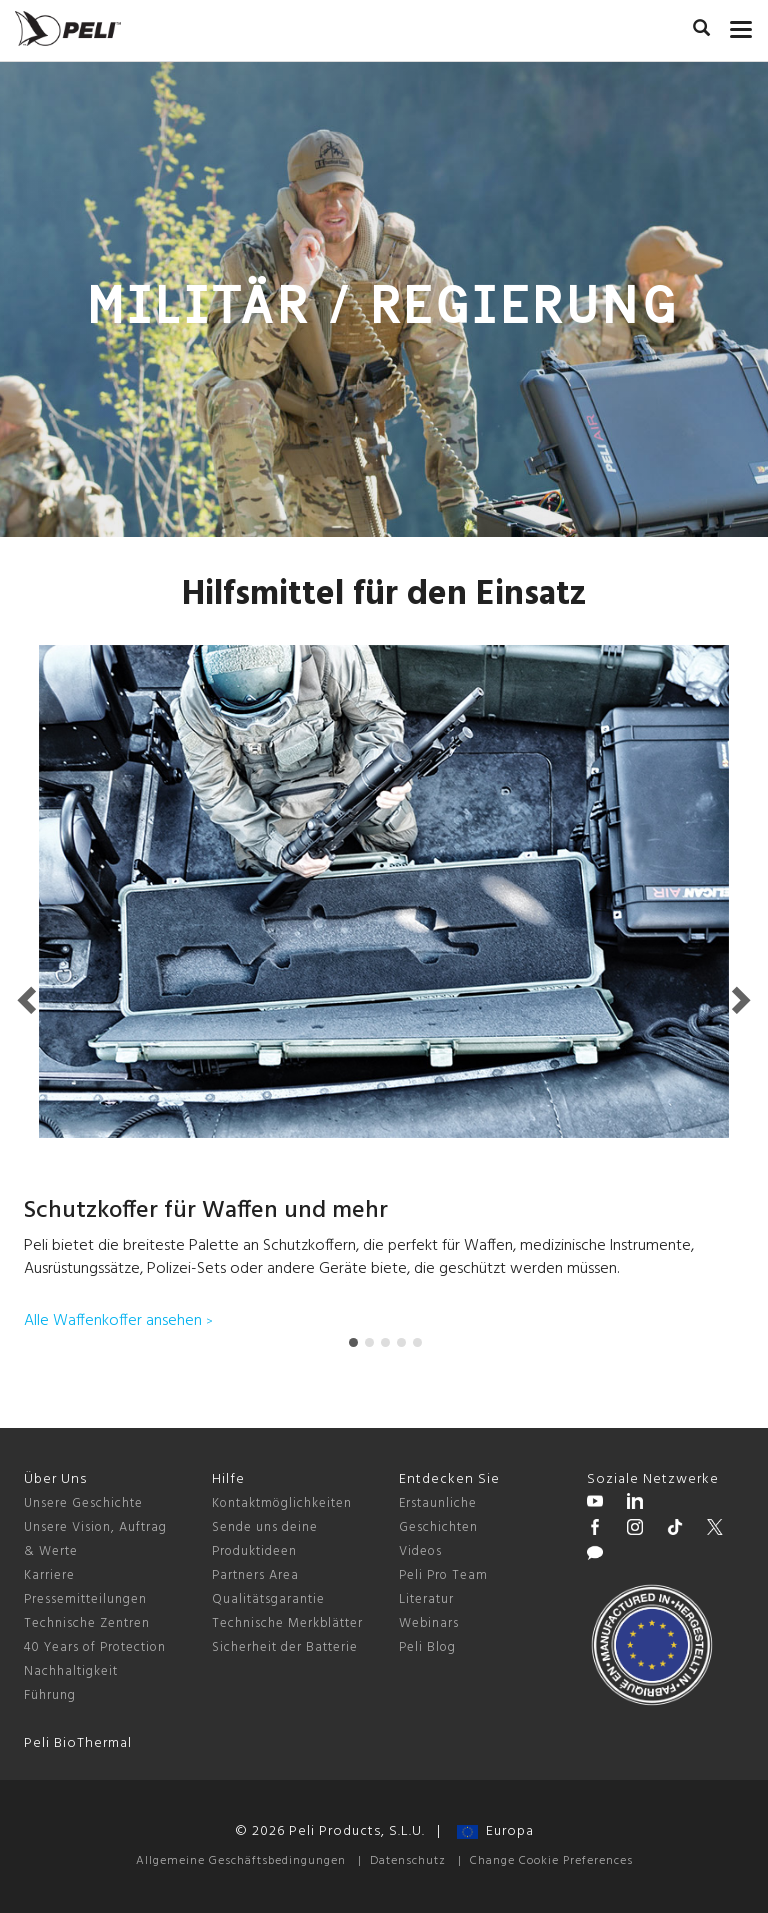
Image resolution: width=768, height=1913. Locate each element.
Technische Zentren (87, 1623)
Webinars (429, 1623)
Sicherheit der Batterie (285, 1647)
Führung (50, 1695)
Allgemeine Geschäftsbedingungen (241, 1861)
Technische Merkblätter (287, 1623)
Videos (420, 1551)
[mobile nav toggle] (741, 25)
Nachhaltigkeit (71, 1671)
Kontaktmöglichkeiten (282, 1503)
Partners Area (255, 1575)
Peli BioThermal (78, 1743)
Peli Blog (427, 1647)
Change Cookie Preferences (551, 1861)
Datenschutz (408, 1861)
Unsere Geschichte (83, 1503)
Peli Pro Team (443, 1575)
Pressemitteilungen (85, 1599)
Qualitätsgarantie (268, 1599)
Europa (495, 1831)
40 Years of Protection (95, 1647)
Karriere (49, 1575)
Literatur (426, 1599)
